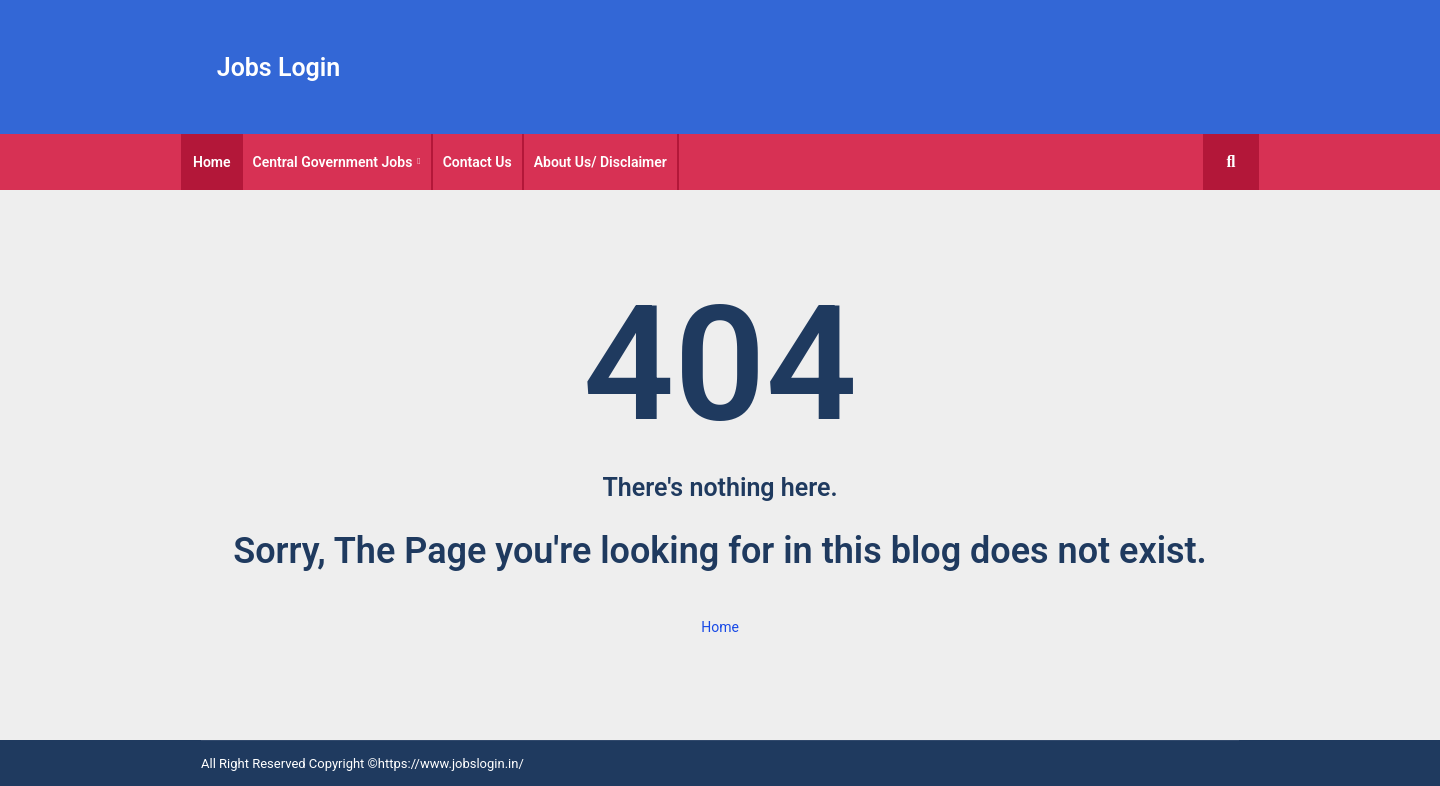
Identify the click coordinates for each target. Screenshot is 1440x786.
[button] (1231, 162)
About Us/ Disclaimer (600, 162)
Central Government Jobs (333, 162)
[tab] (212, 162)
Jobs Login (279, 67)
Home (212, 162)
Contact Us (477, 162)
